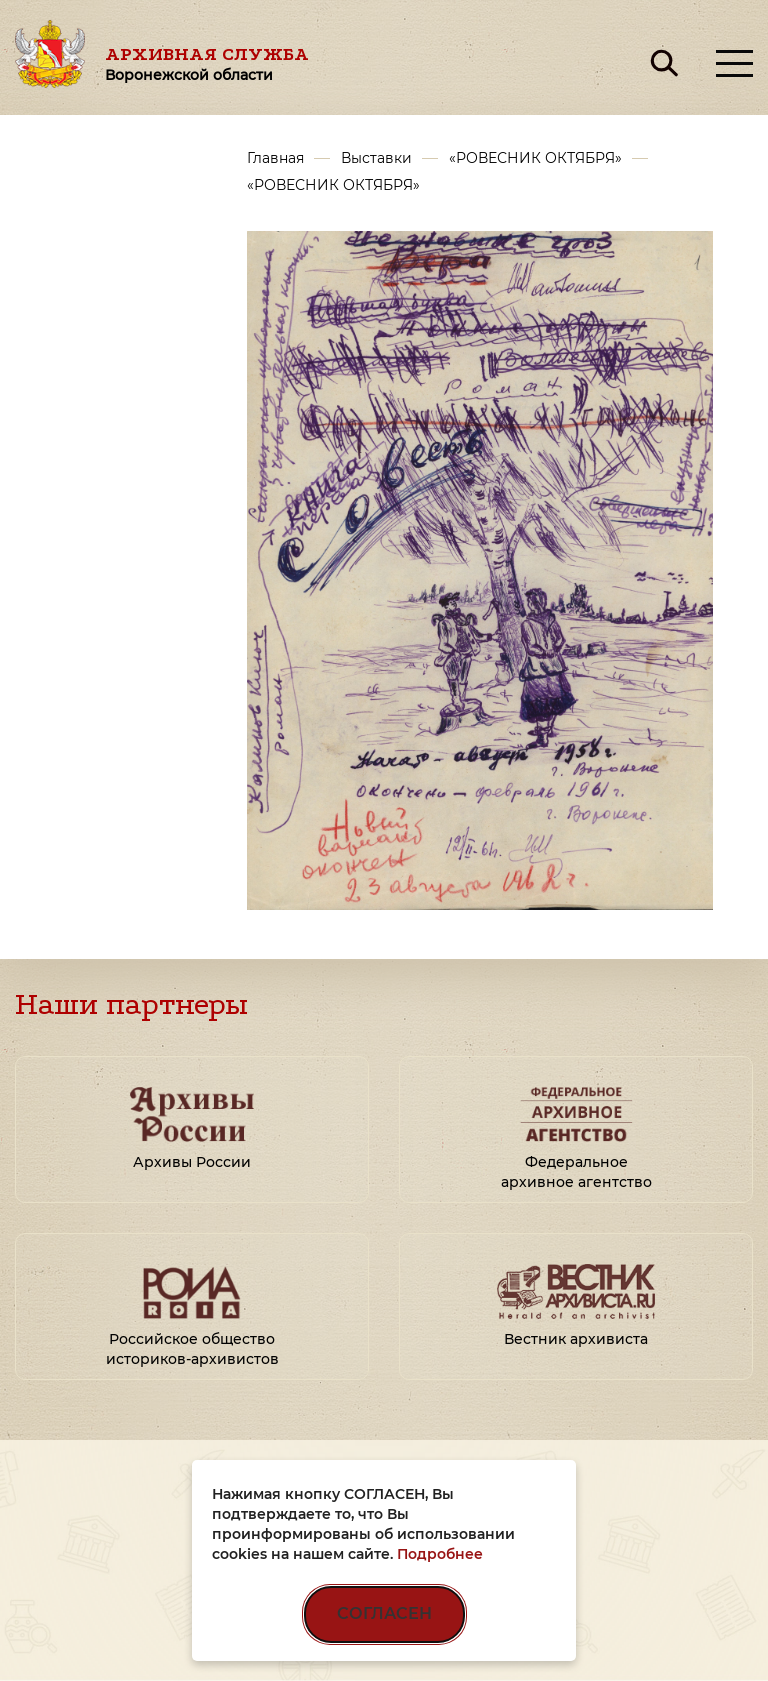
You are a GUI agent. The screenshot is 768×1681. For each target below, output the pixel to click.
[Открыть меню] (734, 63)
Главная (275, 158)
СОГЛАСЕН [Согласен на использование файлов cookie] (384, 1613)
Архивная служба (207, 63)
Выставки (376, 158)
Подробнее (440, 1554)
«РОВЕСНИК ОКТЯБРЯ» (535, 158)
